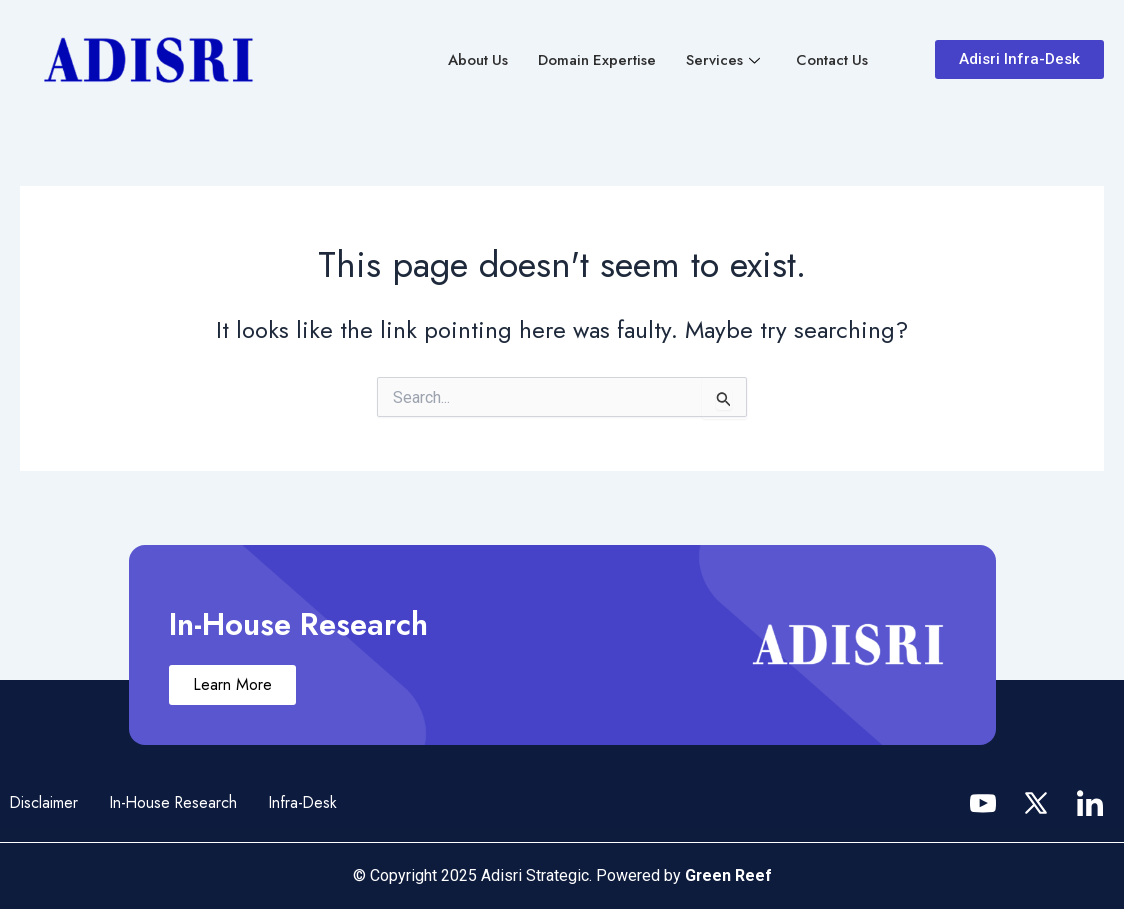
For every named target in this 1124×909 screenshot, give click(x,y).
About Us (475, 60)
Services (722, 60)
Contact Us (831, 60)
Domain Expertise (595, 60)
